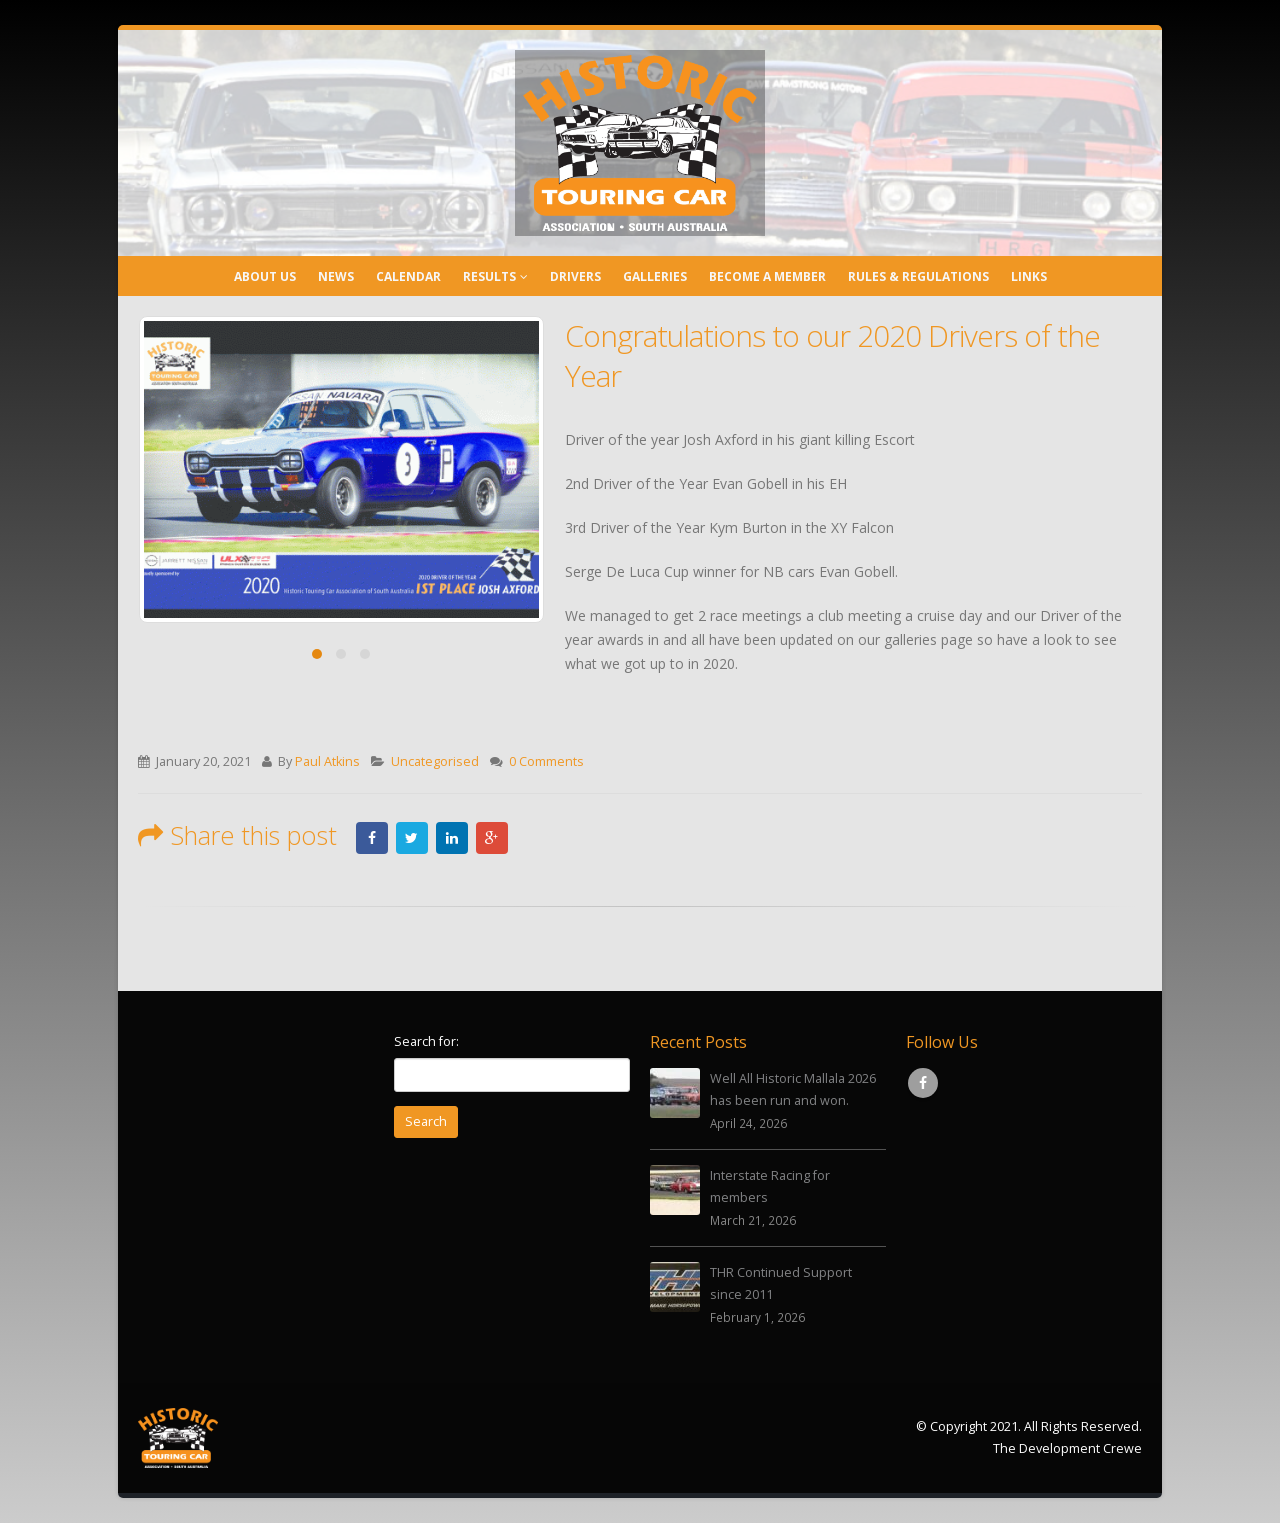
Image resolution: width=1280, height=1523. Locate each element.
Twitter (412, 838)
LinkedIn (452, 838)
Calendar (408, 276)
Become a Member (767, 276)
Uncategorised (435, 761)
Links (1029, 276)
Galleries (655, 276)
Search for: (426, 1041)
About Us (265, 276)
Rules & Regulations (918, 276)
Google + (492, 838)
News (336, 276)
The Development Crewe (1067, 1448)
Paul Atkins (327, 761)
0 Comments (546, 761)
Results (489, 276)
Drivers (575, 276)
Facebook (372, 838)
